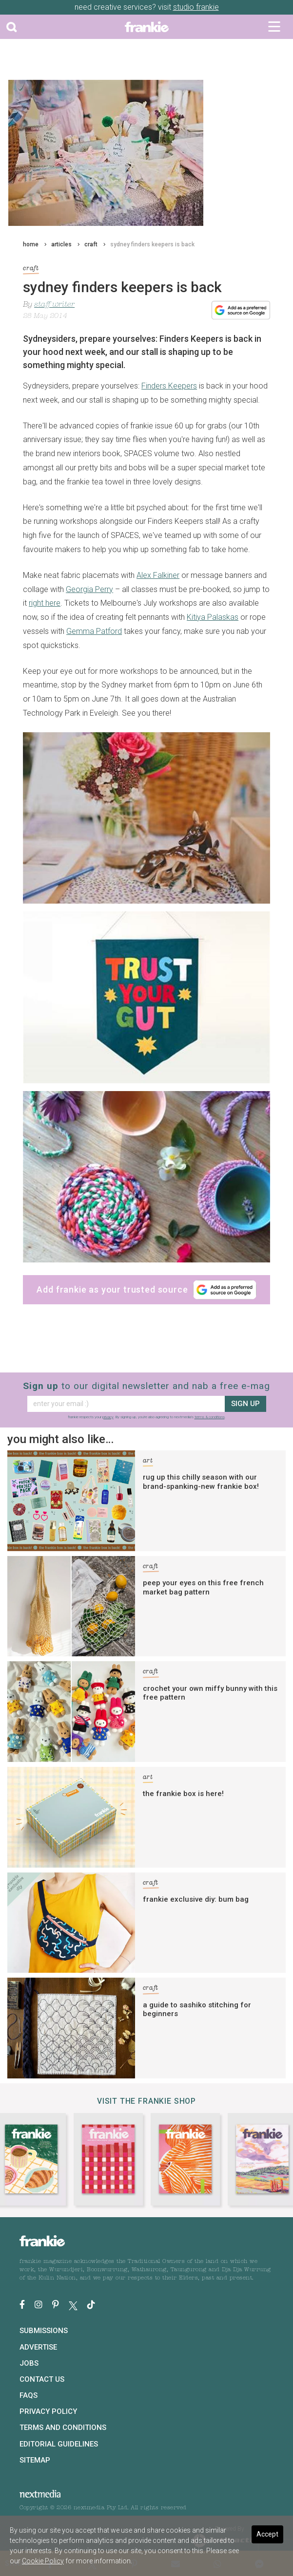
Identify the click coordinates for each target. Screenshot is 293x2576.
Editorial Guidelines (59, 2444)
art (148, 1462)
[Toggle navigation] (274, 27)
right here (44, 603)
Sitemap (35, 2460)
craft (91, 244)
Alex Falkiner (158, 575)
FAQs (29, 2395)
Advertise (38, 2347)
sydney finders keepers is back (152, 244)
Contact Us (42, 2379)
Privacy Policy (48, 2411)
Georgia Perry (89, 589)
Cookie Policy (43, 2561)
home (31, 244)
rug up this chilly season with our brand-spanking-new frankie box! (201, 1482)
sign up (245, 1403)
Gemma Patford (94, 631)
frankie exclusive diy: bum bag (196, 1899)
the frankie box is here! (183, 1793)
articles (61, 244)
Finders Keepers (169, 385)
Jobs (29, 2363)
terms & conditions (210, 1417)
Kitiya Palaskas (212, 617)
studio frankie (196, 7)
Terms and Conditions (63, 2427)
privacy (108, 1417)
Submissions (44, 2330)
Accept (267, 2534)
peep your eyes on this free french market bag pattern (203, 1587)
